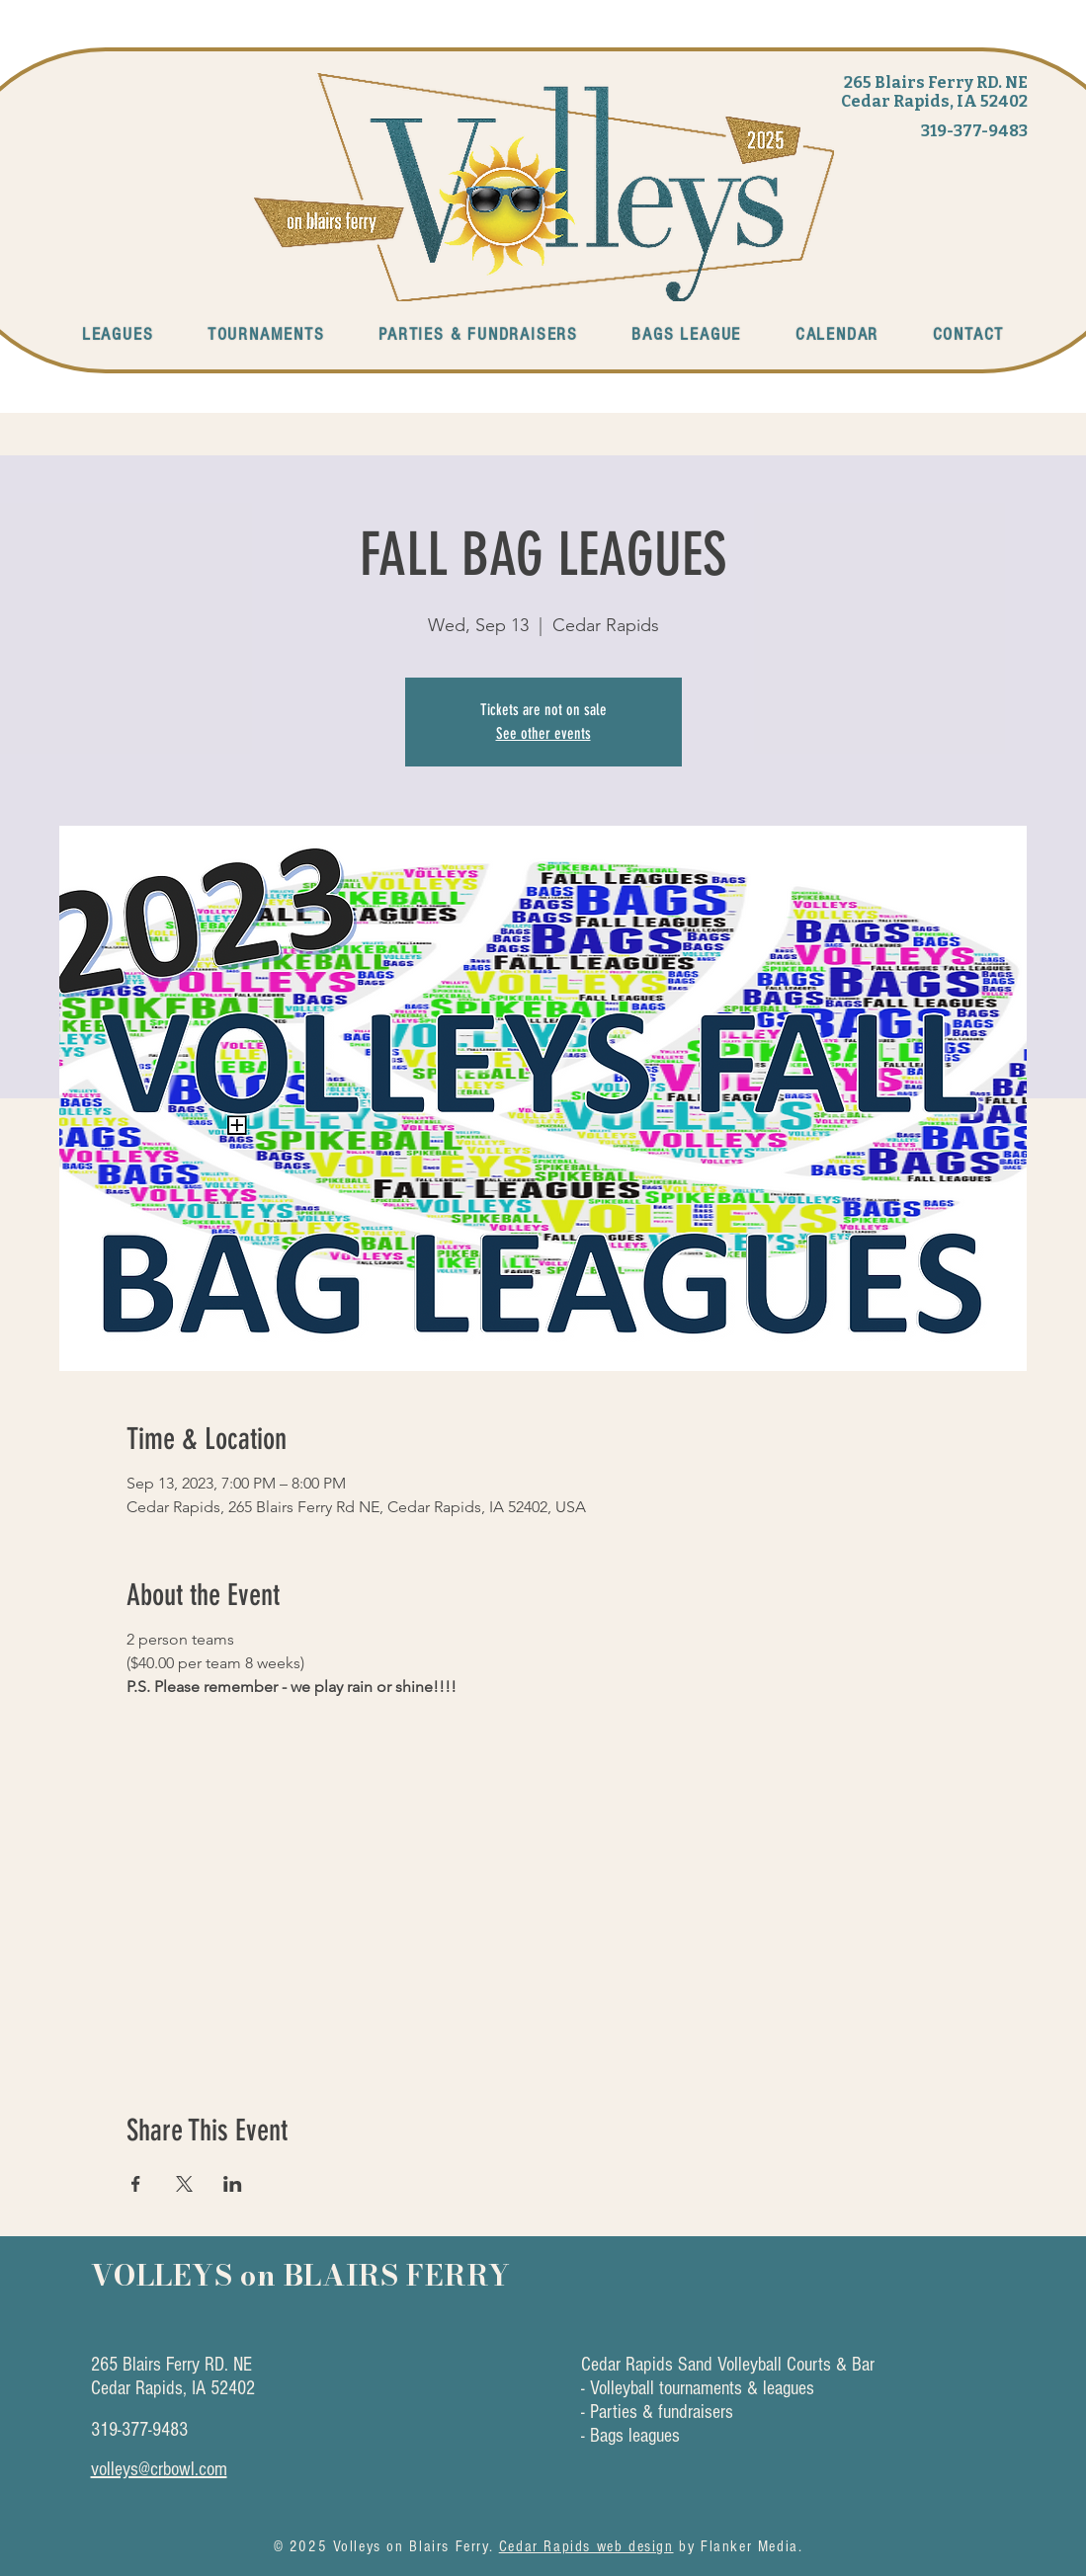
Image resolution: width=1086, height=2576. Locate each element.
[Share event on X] (184, 2184)
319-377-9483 (974, 130)
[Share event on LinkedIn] (232, 2184)
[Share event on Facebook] (135, 2184)
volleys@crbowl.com (159, 2469)
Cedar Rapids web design (586, 2546)
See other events (543, 733)
